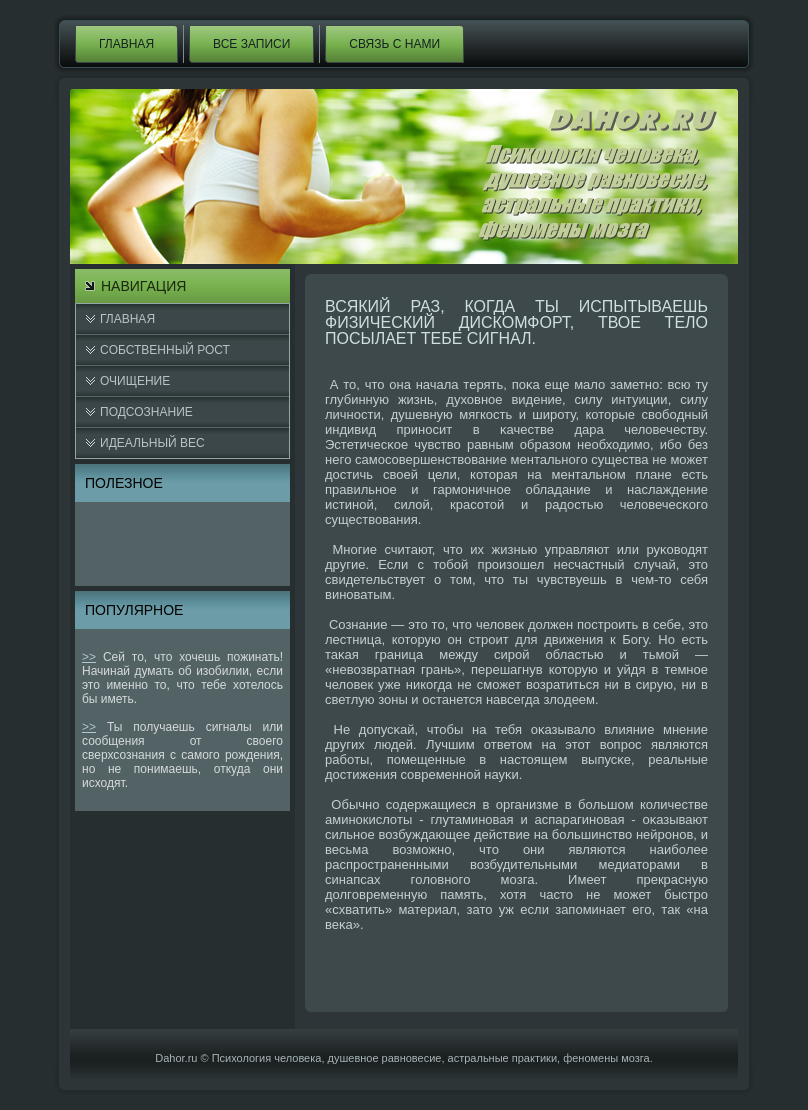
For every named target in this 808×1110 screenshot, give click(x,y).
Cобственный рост (165, 350)
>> (89, 657)
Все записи (251, 44)
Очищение (135, 381)
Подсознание (146, 412)
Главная (126, 44)
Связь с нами (394, 44)
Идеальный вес (152, 443)
